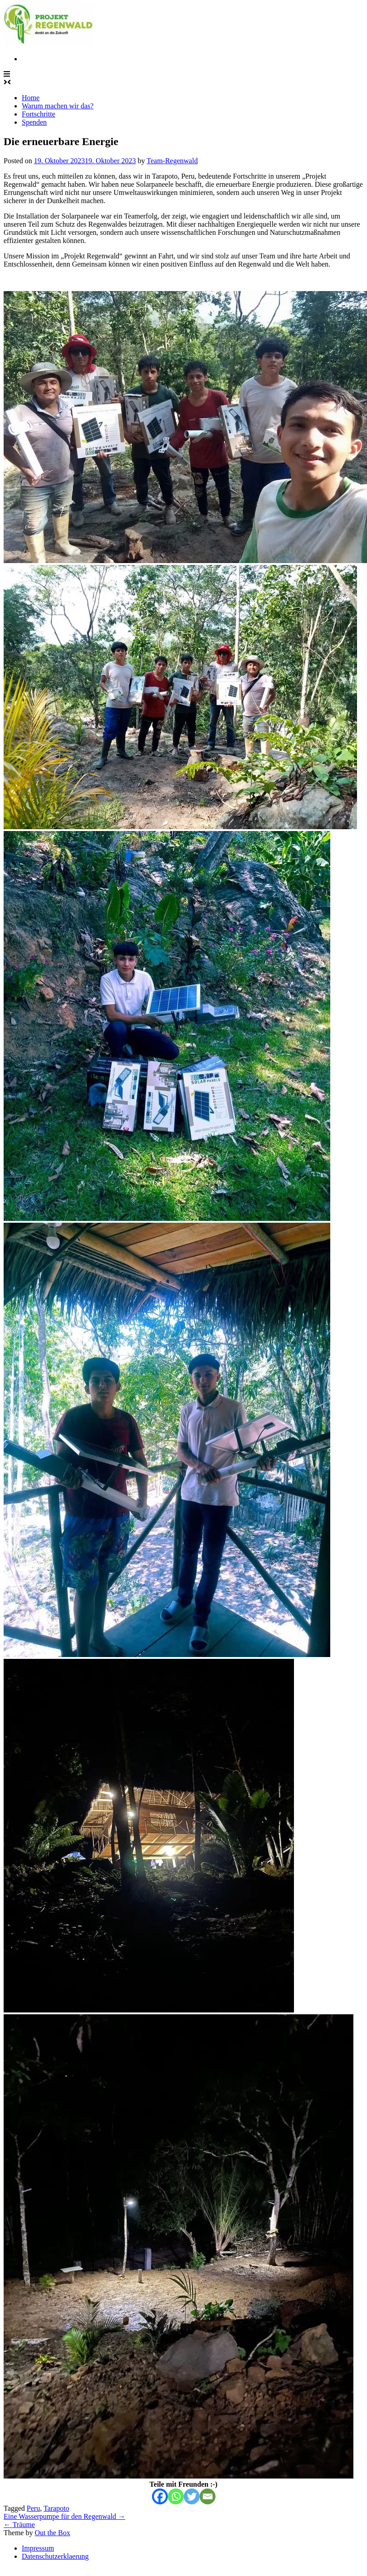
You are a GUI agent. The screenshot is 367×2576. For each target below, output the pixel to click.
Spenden (34, 122)
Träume (19, 2524)
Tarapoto (56, 2508)
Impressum (38, 2548)
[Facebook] (160, 2496)
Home (30, 98)
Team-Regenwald (172, 161)
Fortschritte (38, 114)
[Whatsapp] (176, 2496)
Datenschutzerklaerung (55, 2556)
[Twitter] (192, 2496)
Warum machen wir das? (57, 106)
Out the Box (52, 2533)
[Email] (207, 2496)
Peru (33, 2508)
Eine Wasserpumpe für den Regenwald (64, 2516)
